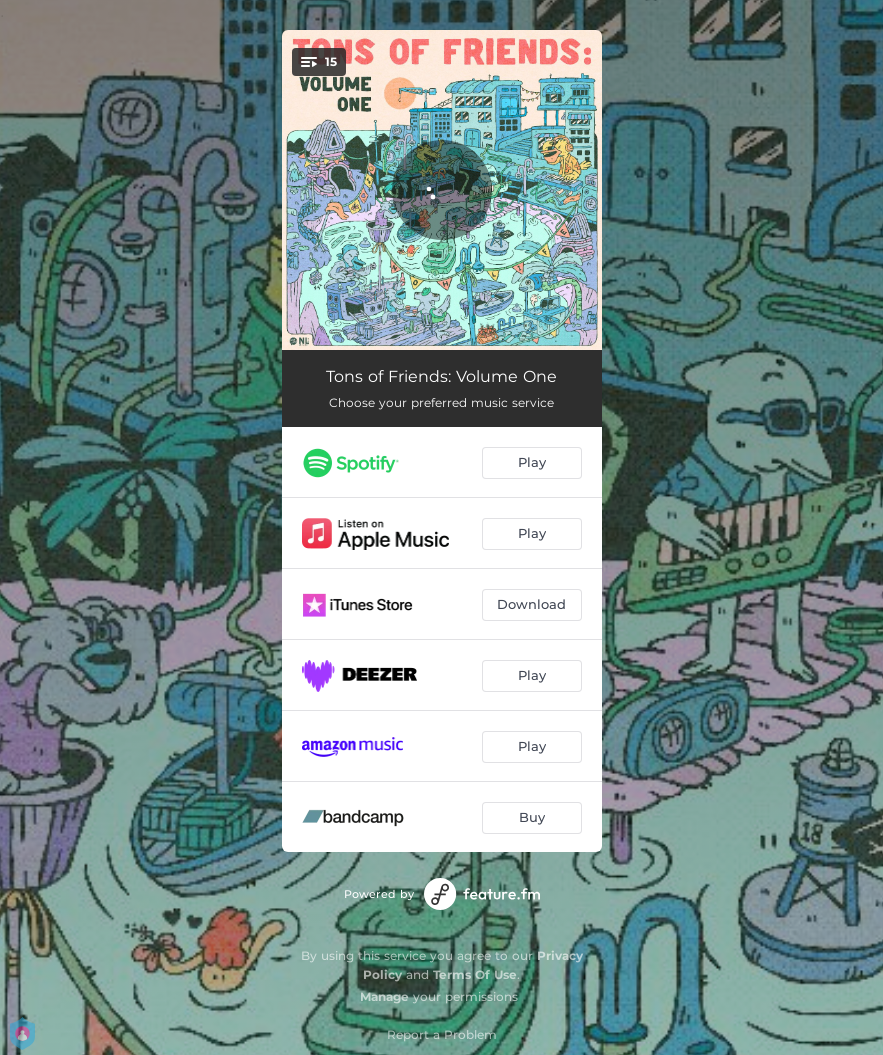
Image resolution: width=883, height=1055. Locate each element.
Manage (384, 996)
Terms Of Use (475, 974)
